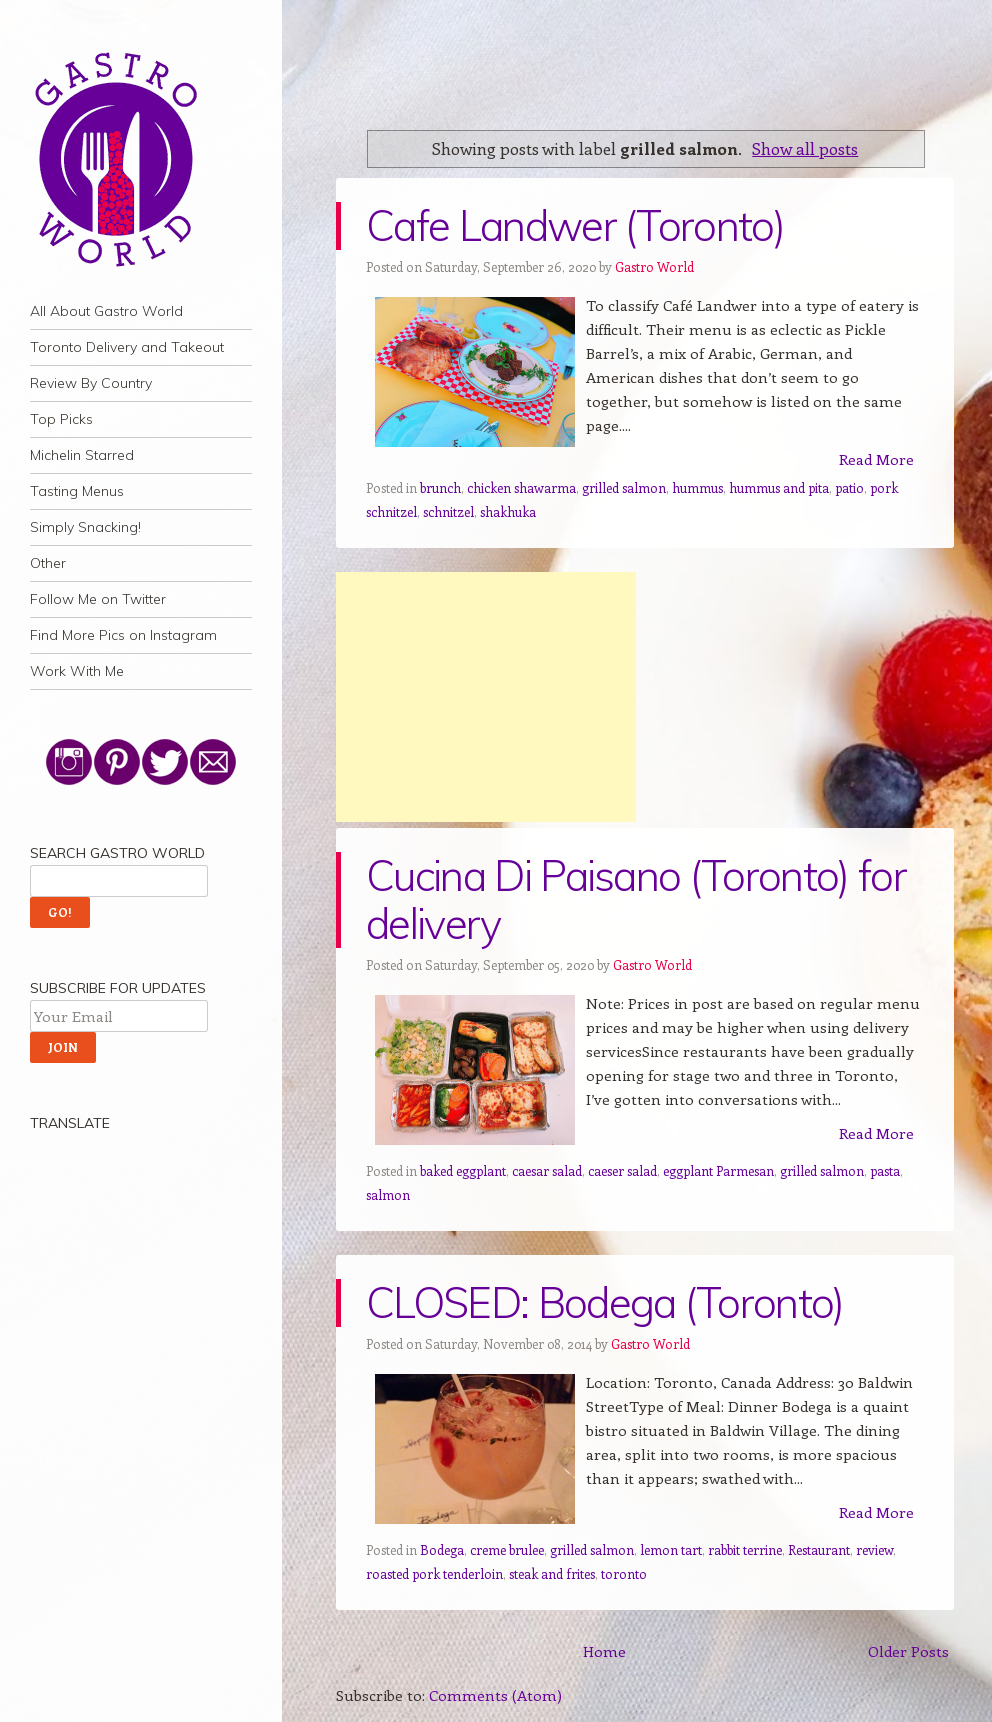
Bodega (442, 1549)
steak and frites (552, 1573)
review (874, 1549)
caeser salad (622, 1170)
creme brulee (507, 1549)
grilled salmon (624, 487)
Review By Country (91, 383)
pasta (885, 1170)
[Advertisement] (486, 697)
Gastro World (654, 266)
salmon (388, 1194)
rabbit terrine (745, 1549)
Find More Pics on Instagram (123, 635)
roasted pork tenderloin (434, 1573)
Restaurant (819, 1549)
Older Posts (908, 1651)
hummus (697, 487)
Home (604, 1651)
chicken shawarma (521, 487)
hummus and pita (779, 487)
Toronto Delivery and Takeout (127, 347)
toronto (624, 1573)
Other (48, 563)
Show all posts (805, 148)
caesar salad (547, 1170)
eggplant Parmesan (718, 1170)
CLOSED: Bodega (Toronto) (605, 1302)
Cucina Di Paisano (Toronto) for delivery (636, 899)
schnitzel (448, 511)
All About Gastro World (106, 311)
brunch (440, 487)
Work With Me (77, 671)
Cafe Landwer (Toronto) (575, 225)
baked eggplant (463, 1170)
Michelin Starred (82, 455)
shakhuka (508, 511)
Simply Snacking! (85, 527)
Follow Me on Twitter (98, 599)
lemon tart (671, 1549)
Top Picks (61, 419)
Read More (876, 459)
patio (849, 487)
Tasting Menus (77, 491)
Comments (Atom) (495, 1695)
